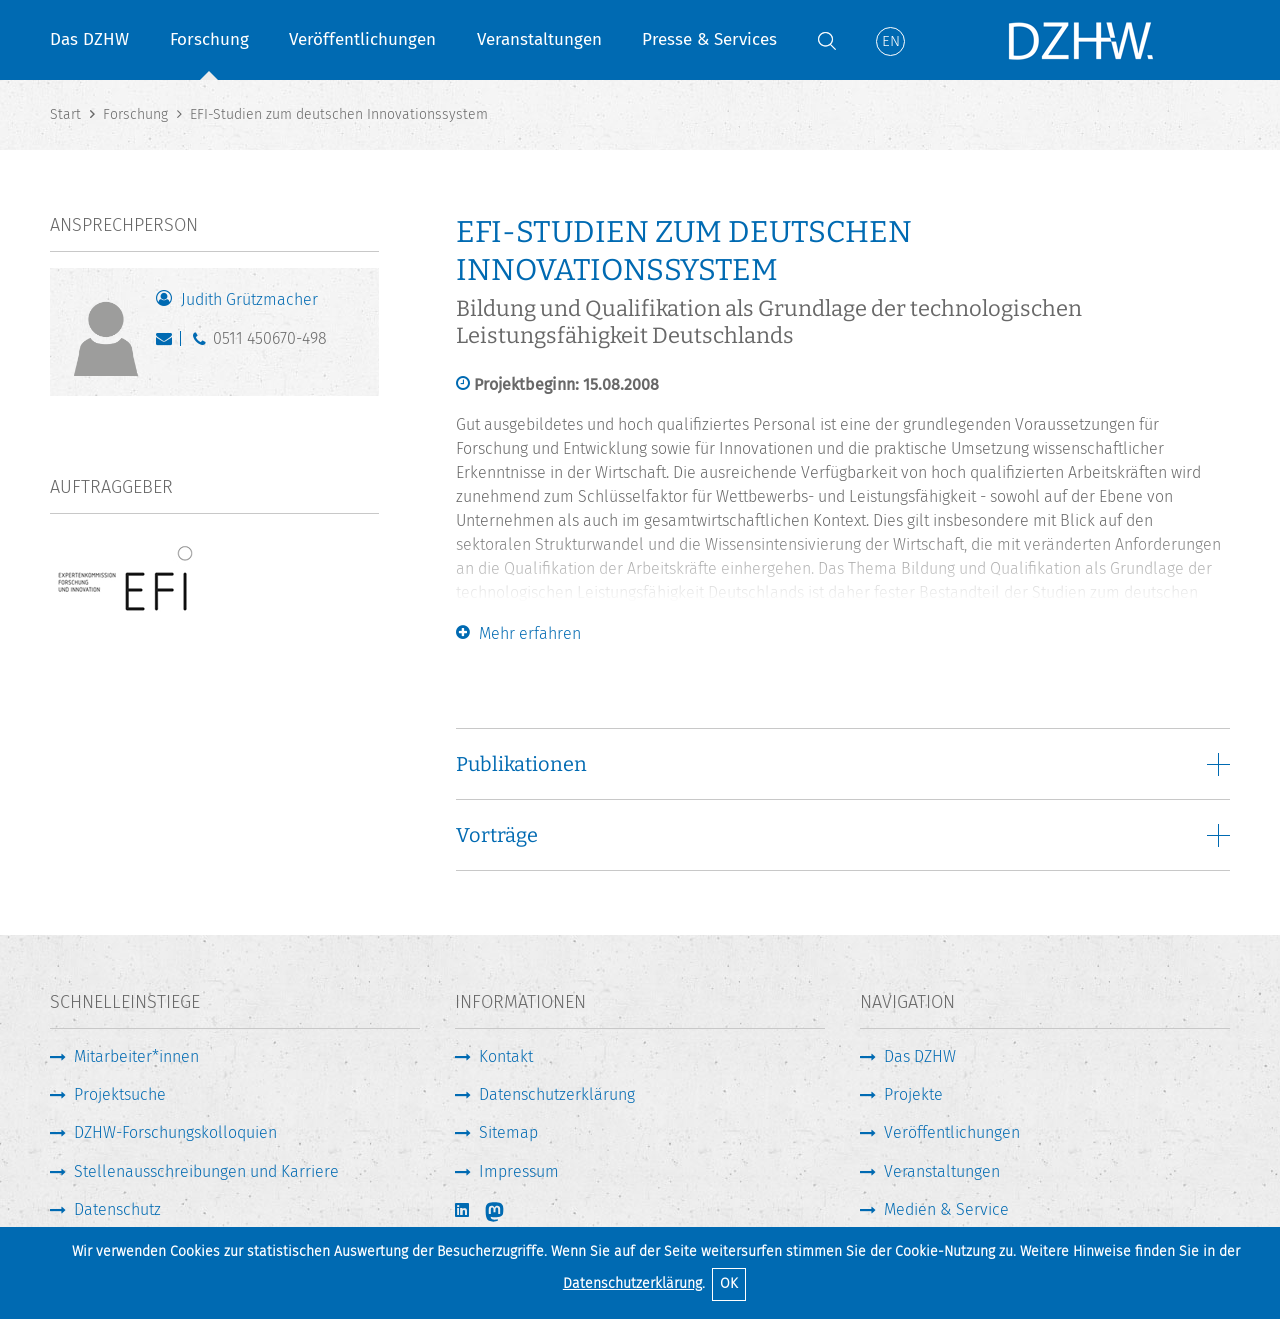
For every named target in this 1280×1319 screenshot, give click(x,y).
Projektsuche (120, 1094)
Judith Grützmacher (249, 299)
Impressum (519, 1171)
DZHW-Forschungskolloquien (175, 1132)
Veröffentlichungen (362, 39)
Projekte (913, 1094)
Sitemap (508, 1132)
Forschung (209, 39)
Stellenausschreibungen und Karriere (206, 1171)
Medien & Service (946, 1209)
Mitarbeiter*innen (136, 1056)
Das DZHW (89, 39)
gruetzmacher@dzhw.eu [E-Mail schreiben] (168, 343)
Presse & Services (709, 39)
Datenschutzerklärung (632, 1283)
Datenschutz (117, 1209)
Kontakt (506, 1056)
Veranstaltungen (539, 39)
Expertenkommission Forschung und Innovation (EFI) (943, 616)
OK (729, 1283)
